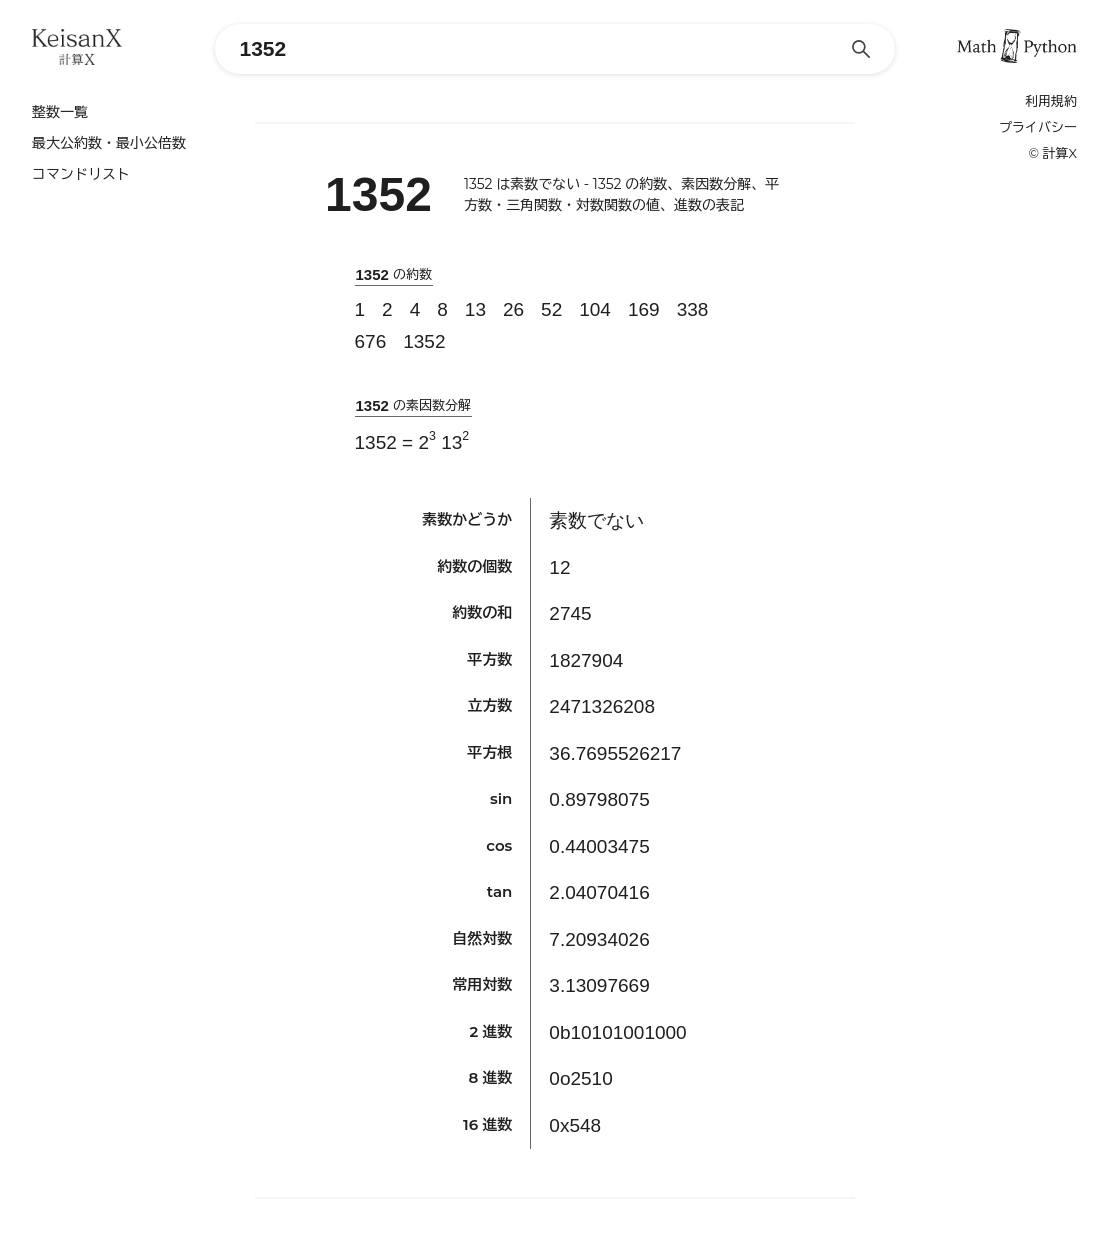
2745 (570, 613)
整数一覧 (60, 112)
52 (551, 309)
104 (595, 309)
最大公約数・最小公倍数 (109, 143)
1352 (424, 341)
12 (559, 567)
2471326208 (602, 706)
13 (475, 309)
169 (644, 309)
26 (513, 309)
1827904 (586, 660)
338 (693, 309)
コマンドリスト (81, 174)
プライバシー (1038, 127)
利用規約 (1051, 101)
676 (371, 341)
